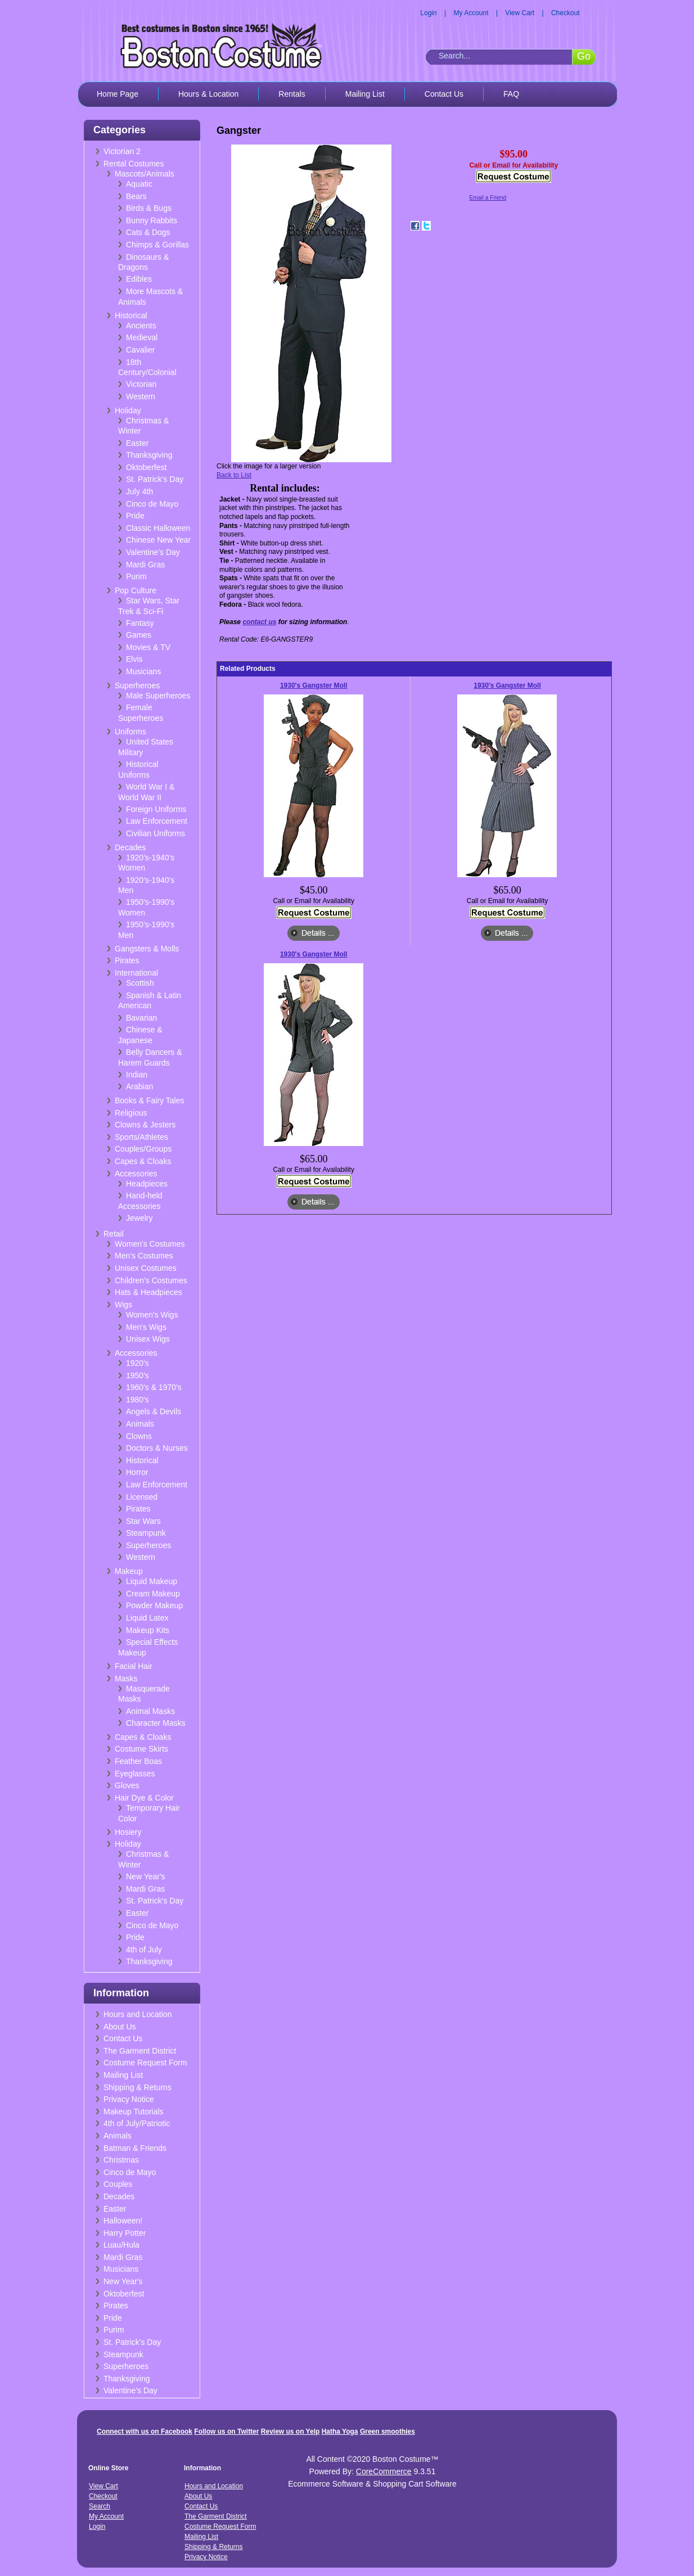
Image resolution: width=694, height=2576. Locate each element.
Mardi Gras (145, 564)
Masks (126, 1678)
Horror (137, 1472)
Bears (136, 196)
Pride (135, 515)
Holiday (128, 410)
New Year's (145, 1876)
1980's (137, 1399)
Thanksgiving (149, 454)
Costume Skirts (141, 1748)
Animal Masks (150, 1711)
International (136, 972)
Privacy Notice (128, 2099)
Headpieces (147, 1183)
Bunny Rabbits (151, 220)
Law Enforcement (156, 820)
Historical (131, 315)
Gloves (127, 1785)
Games (138, 634)
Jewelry (139, 1217)
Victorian (141, 384)
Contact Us (444, 93)
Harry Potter (124, 2232)
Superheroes (137, 685)
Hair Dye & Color (144, 1797)
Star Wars (143, 1521)
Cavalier (140, 349)
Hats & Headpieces (148, 1292)
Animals (140, 1423)
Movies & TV (148, 647)
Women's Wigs (152, 1314)
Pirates (127, 960)
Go (584, 56)
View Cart (519, 13)
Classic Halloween (158, 528)
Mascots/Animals (144, 173)
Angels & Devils (153, 1411)
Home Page (117, 93)
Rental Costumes (133, 163)
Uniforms (130, 731)
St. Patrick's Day (154, 479)
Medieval (141, 337)
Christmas (121, 2159)
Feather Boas (138, 1761)
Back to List (234, 475)
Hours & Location (208, 93)
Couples (117, 2184)
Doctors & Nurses (157, 1447)
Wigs (123, 1304)
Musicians (143, 671)
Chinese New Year (158, 539)
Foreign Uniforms (156, 809)
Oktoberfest (146, 467)
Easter (137, 443)
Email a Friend (487, 198)
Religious (131, 1112)
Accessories (136, 1173)
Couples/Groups (143, 1148)
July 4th (139, 491)
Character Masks (156, 1722)
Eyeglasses (135, 1773)
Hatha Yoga (340, 2431)
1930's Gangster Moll (314, 685)
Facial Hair (133, 1666)
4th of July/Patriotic (136, 2123)
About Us (119, 2026)
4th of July (144, 1949)
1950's (137, 1375)
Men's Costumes (144, 1255)
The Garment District (139, 2050)
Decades (130, 847)
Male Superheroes (158, 695)
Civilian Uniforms (155, 833)
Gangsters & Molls (147, 948)
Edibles (139, 278)
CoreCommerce (384, 2471)
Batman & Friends (134, 2148)
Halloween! (122, 2220)
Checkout (565, 13)
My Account (471, 13)
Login (428, 13)
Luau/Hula (121, 2244)
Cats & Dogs (148, 232)
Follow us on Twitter (226, 2431)
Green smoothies (387, 2431)
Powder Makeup (154, 1605)
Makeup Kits (147, 1630)
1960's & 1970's (154, 1387)
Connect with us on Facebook (144, 2431)
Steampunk (146, 1532)
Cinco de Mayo (152, 503)
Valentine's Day (153, 552)
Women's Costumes (150, 1243)
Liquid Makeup (151, 1581)
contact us (259, 622)
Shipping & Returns (137, 2087)
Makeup (129, 1571)
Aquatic (139, 183)
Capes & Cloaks (143, 1161)
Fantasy (140, 623)
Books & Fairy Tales (149, 1100)
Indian (136, 1074)
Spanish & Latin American (149, 1000)
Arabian (139, 1086)
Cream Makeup (153, 1593)
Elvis (134, 659)
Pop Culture (135, 590)
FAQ (511, 93)
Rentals (291, 93)
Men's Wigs (146, 1327)
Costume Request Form (145, 2062)
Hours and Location (137, 2014)
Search (99, 2506)
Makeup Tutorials (133, 2111)
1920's (137, 1363)
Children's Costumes (151, 1280)
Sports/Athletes (141, 1137)
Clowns (139, 1436)
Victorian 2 (122, 151)
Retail (113, 1233)
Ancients (141, 325)
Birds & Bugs (149, 208)
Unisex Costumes (146, 1268)
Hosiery (128, 1832)
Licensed (141, 1496)
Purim (136, 576)
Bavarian (141, 1017)
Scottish (140, 982)
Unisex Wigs (148, 1338)
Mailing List (365, 93)
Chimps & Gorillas (157, 244)
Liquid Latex (147, 1617)
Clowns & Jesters (145, 1124)
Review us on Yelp (290, 2431)
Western (140, 396)
